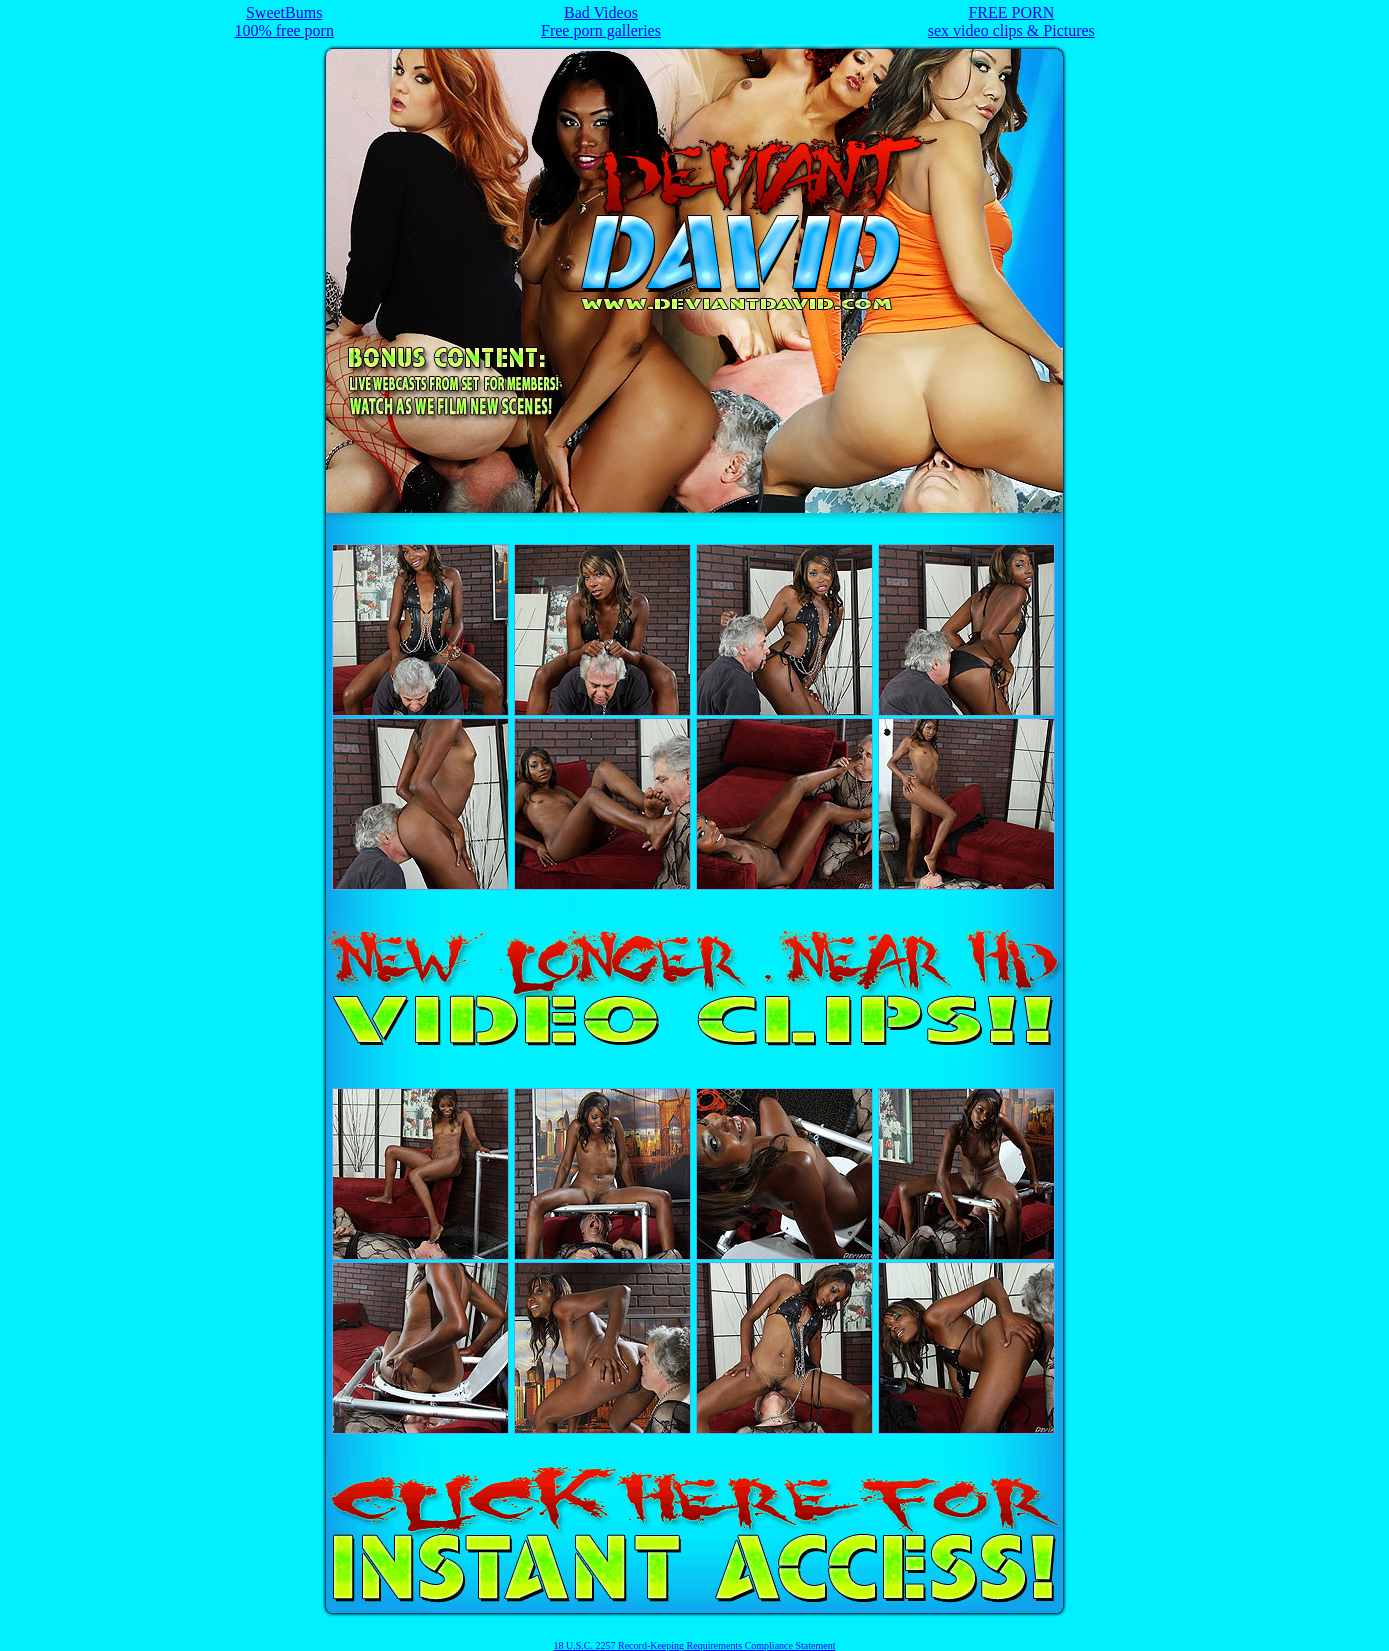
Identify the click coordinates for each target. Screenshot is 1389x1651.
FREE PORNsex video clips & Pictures (1011, 21)
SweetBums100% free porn (284, 21)
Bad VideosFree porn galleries (601, 21)
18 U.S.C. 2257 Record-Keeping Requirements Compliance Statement (695, 1645)
